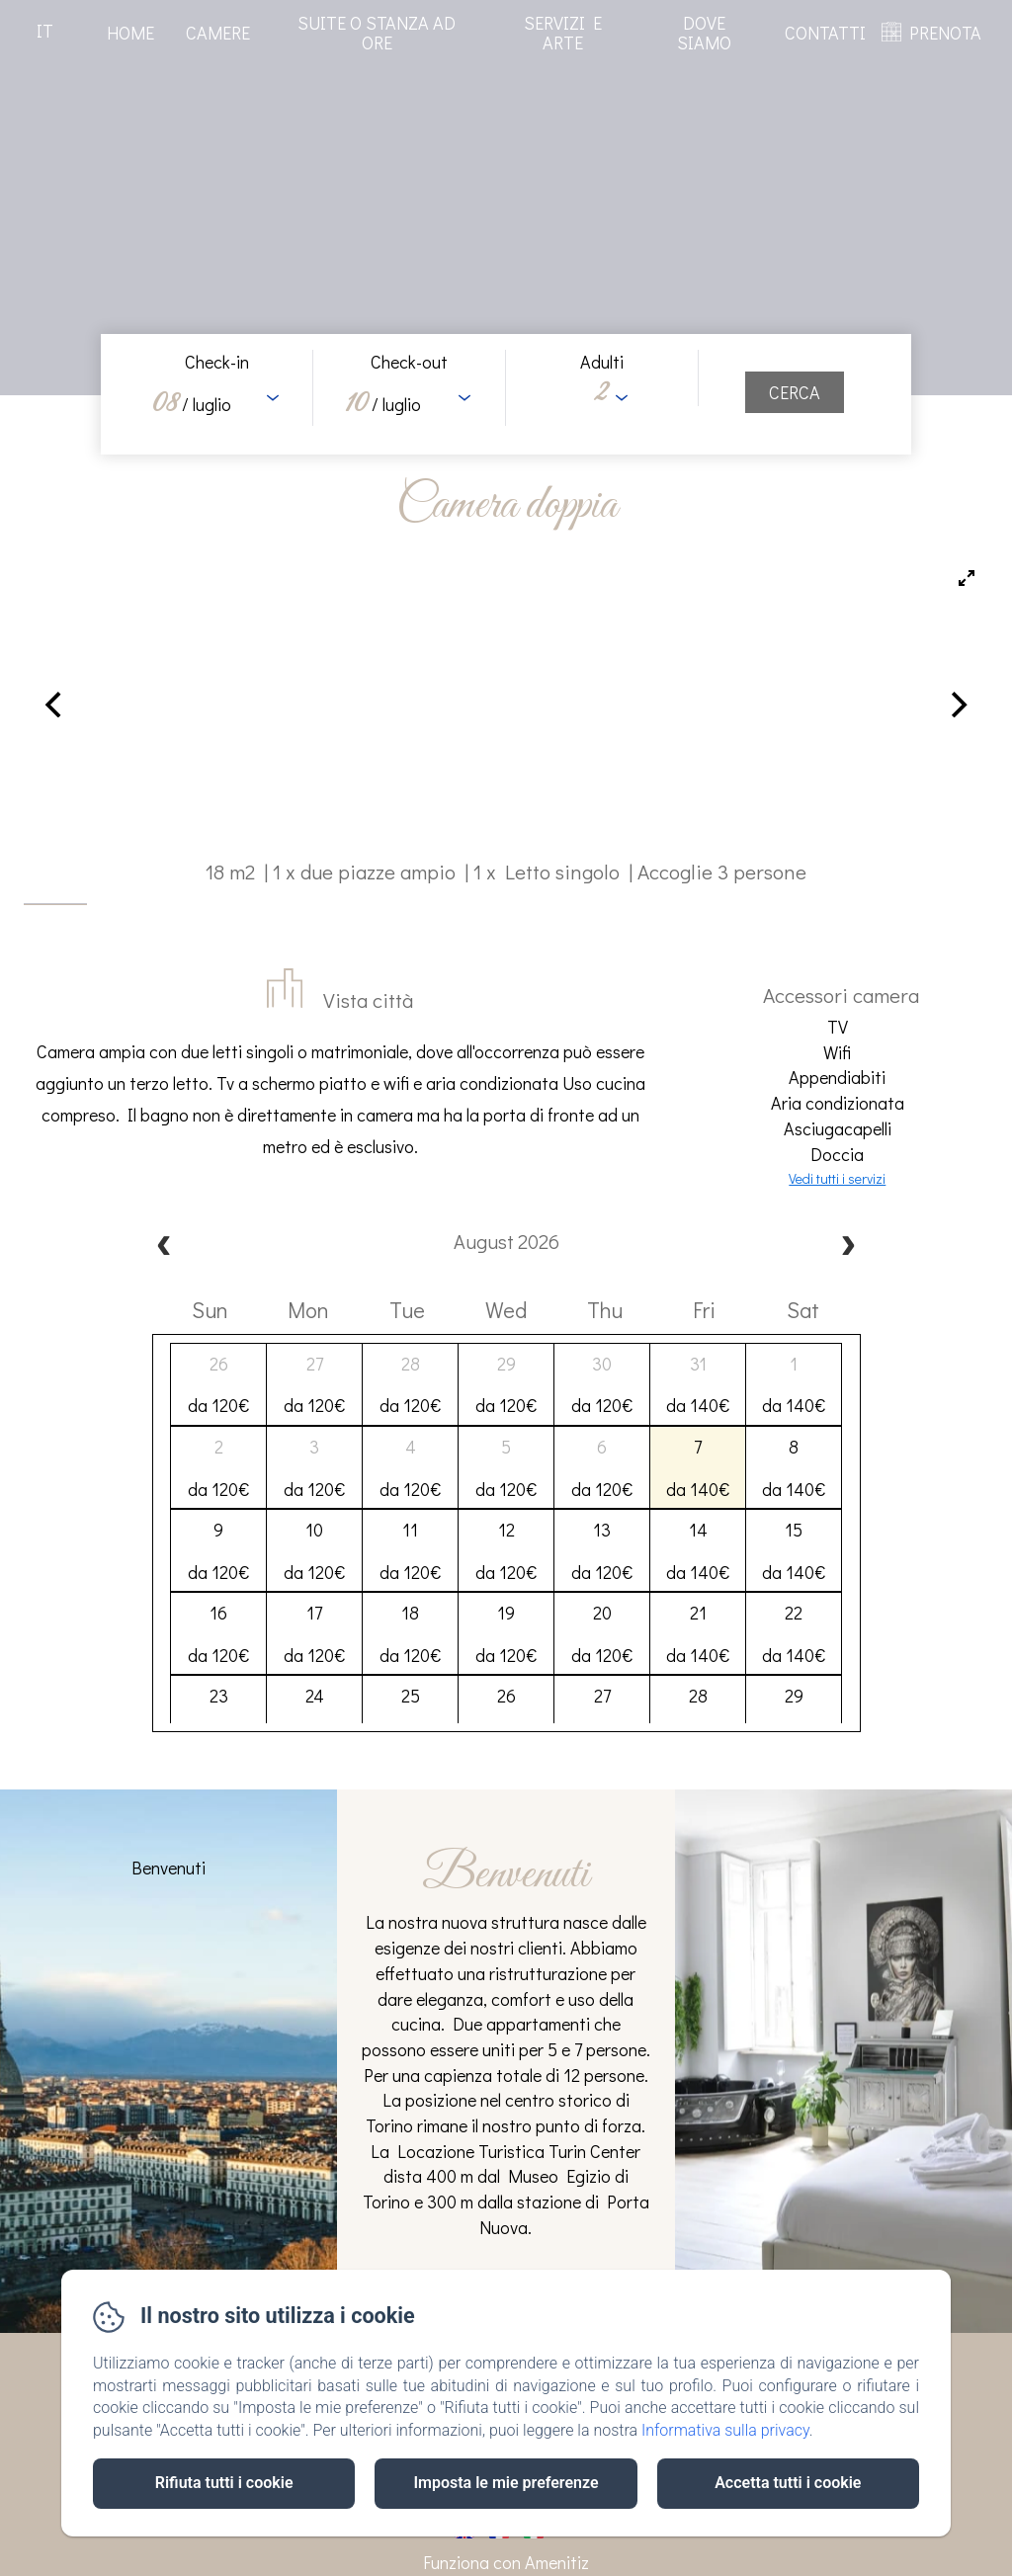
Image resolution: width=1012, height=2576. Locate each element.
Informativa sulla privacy (725, 2430)
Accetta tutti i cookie (788, 2482)
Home (130, 32)
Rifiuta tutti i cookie (224, 2482)
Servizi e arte (563, 32)
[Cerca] (794, 392)
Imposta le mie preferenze (505, 2482)
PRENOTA (945, 32)
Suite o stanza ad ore (376, 32)
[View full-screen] (966, 578)
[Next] (956, 704)
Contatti (825, 32)
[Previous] (55, 704)
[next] (848, 1247)
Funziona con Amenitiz (506, 2562)
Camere (218, 32)
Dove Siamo (704, 32)
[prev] (164, 1247)
